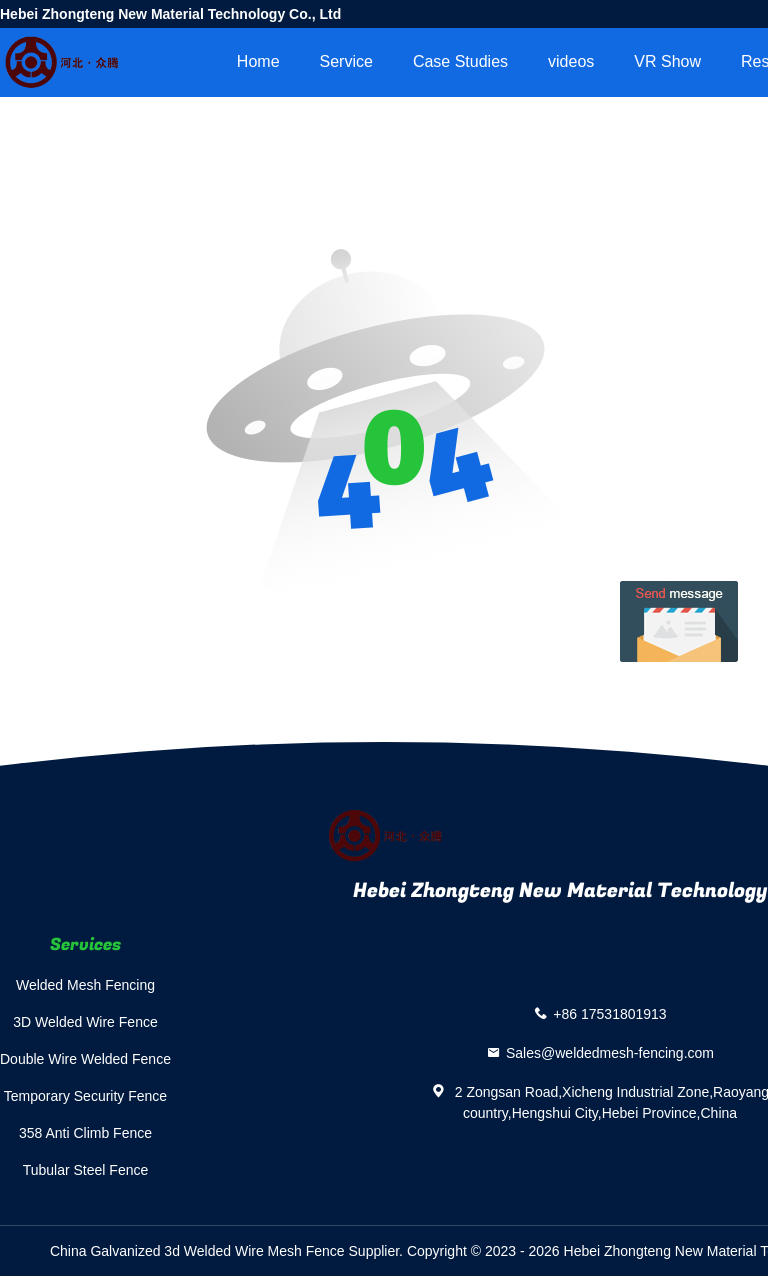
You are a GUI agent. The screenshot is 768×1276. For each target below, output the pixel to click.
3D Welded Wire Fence (85, 1022)
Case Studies (460, 61)
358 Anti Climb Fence (85, 1133)
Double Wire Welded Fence (85, 1059)
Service (346, 61)
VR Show (667, 61)
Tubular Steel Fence (86, 1170)
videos (571, 61)
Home (258, 61)
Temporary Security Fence (85, 1096)
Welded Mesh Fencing (85, 985)
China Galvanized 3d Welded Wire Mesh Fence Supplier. (228, 1251)
